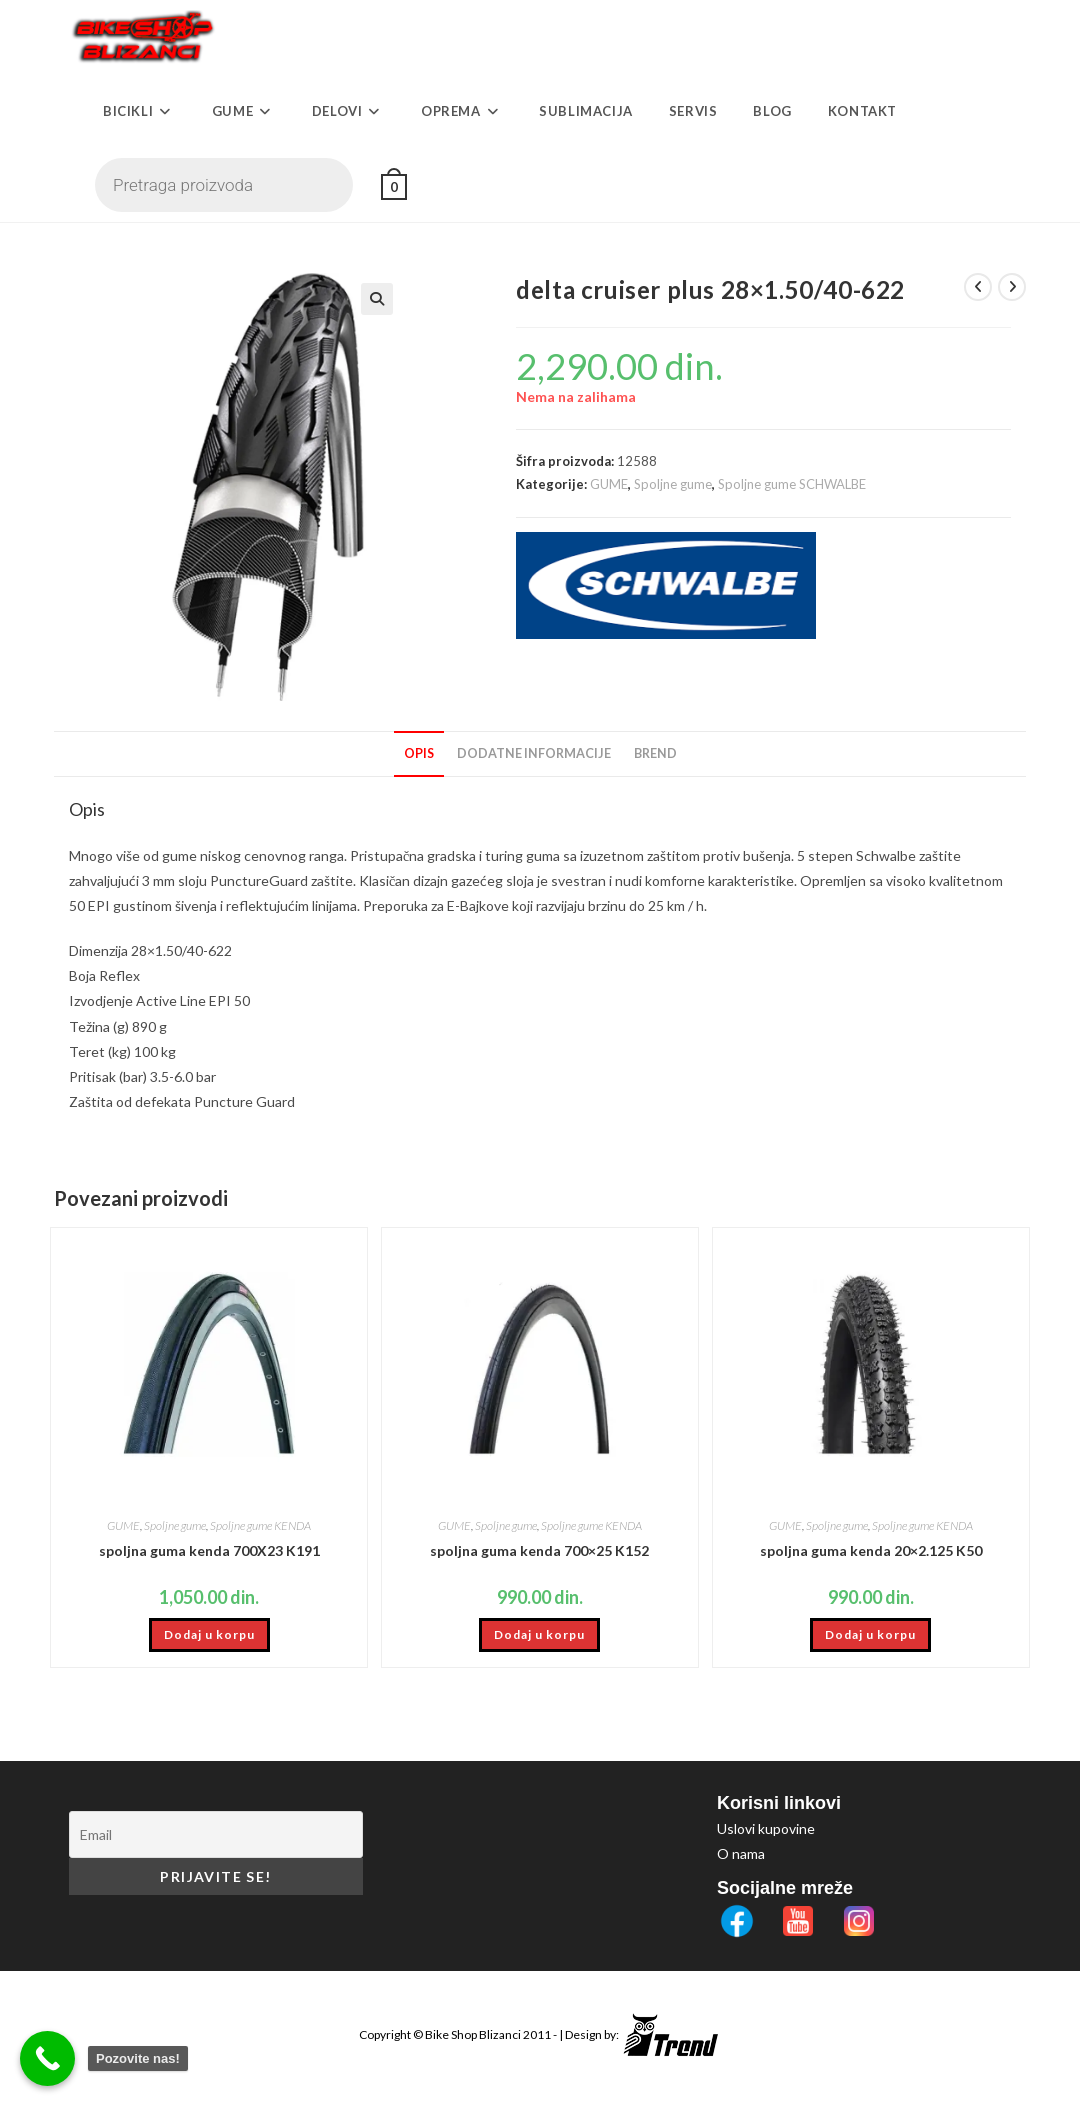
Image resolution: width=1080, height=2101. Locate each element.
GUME (609, 484)
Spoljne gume (673, 484)
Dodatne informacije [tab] (534, 753)
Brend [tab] (655, 753)
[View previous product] (978, 287)
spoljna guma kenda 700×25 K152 (539, 1550)
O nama (741, 1853)
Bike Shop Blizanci (474, 2034)
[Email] (216, 1834)
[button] (421, 299)
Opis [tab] (419, 753)
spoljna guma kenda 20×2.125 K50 (871, 1550)
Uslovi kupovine (766, 1828)
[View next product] (1012, 287)
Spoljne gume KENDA (260, 1525)
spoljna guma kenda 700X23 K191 (209, 1550)
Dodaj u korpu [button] (209, 1634)
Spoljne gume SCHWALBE (792, 484)
